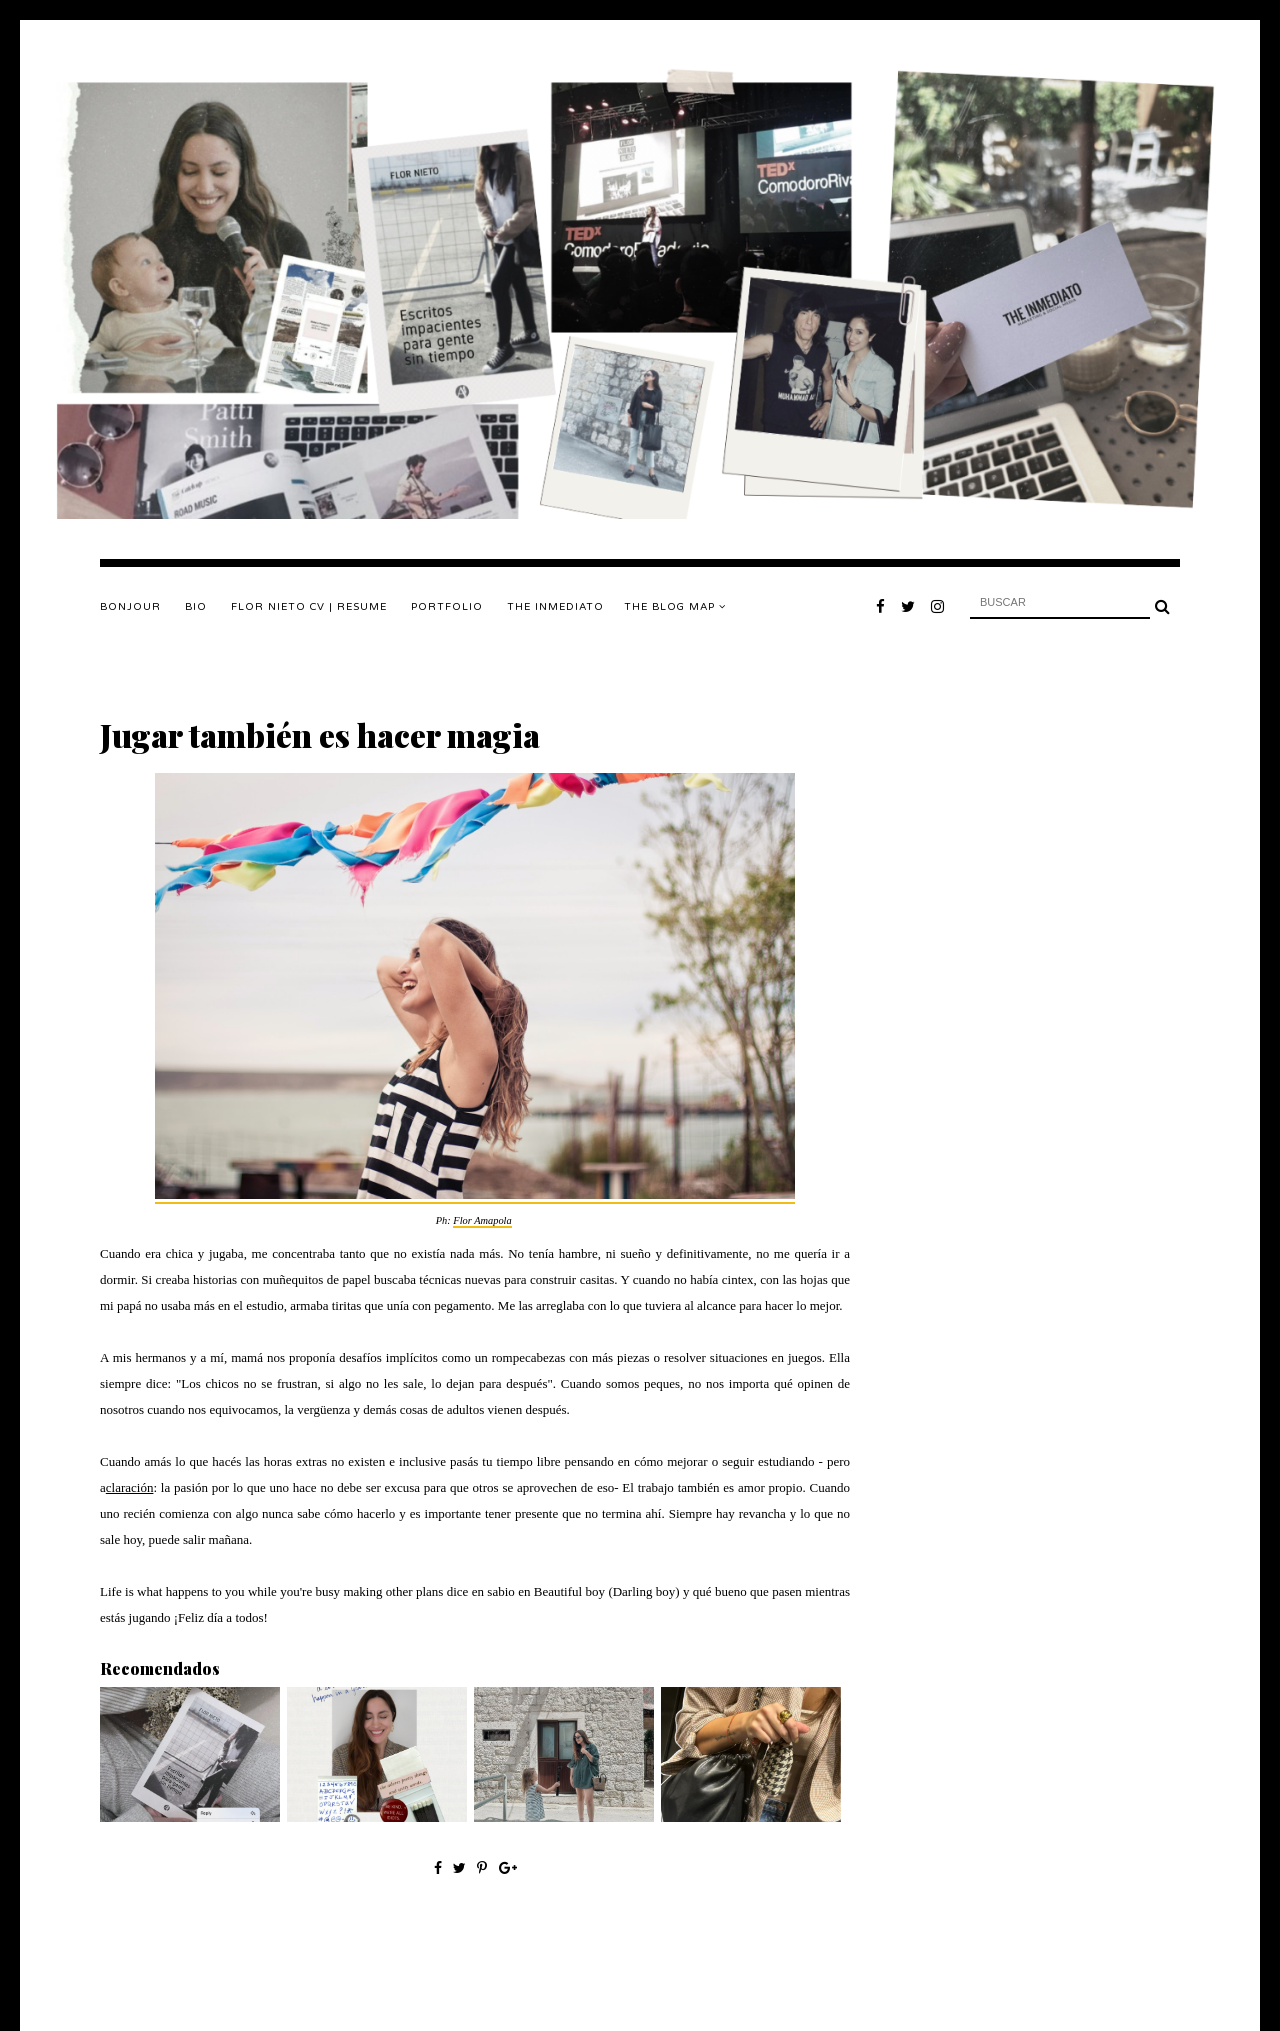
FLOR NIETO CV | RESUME (309, 607)
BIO (196, 607)
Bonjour (130, 607)
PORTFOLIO (447, 607)
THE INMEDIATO (555, 607)
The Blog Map (675, 607)
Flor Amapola (482, 1220)
